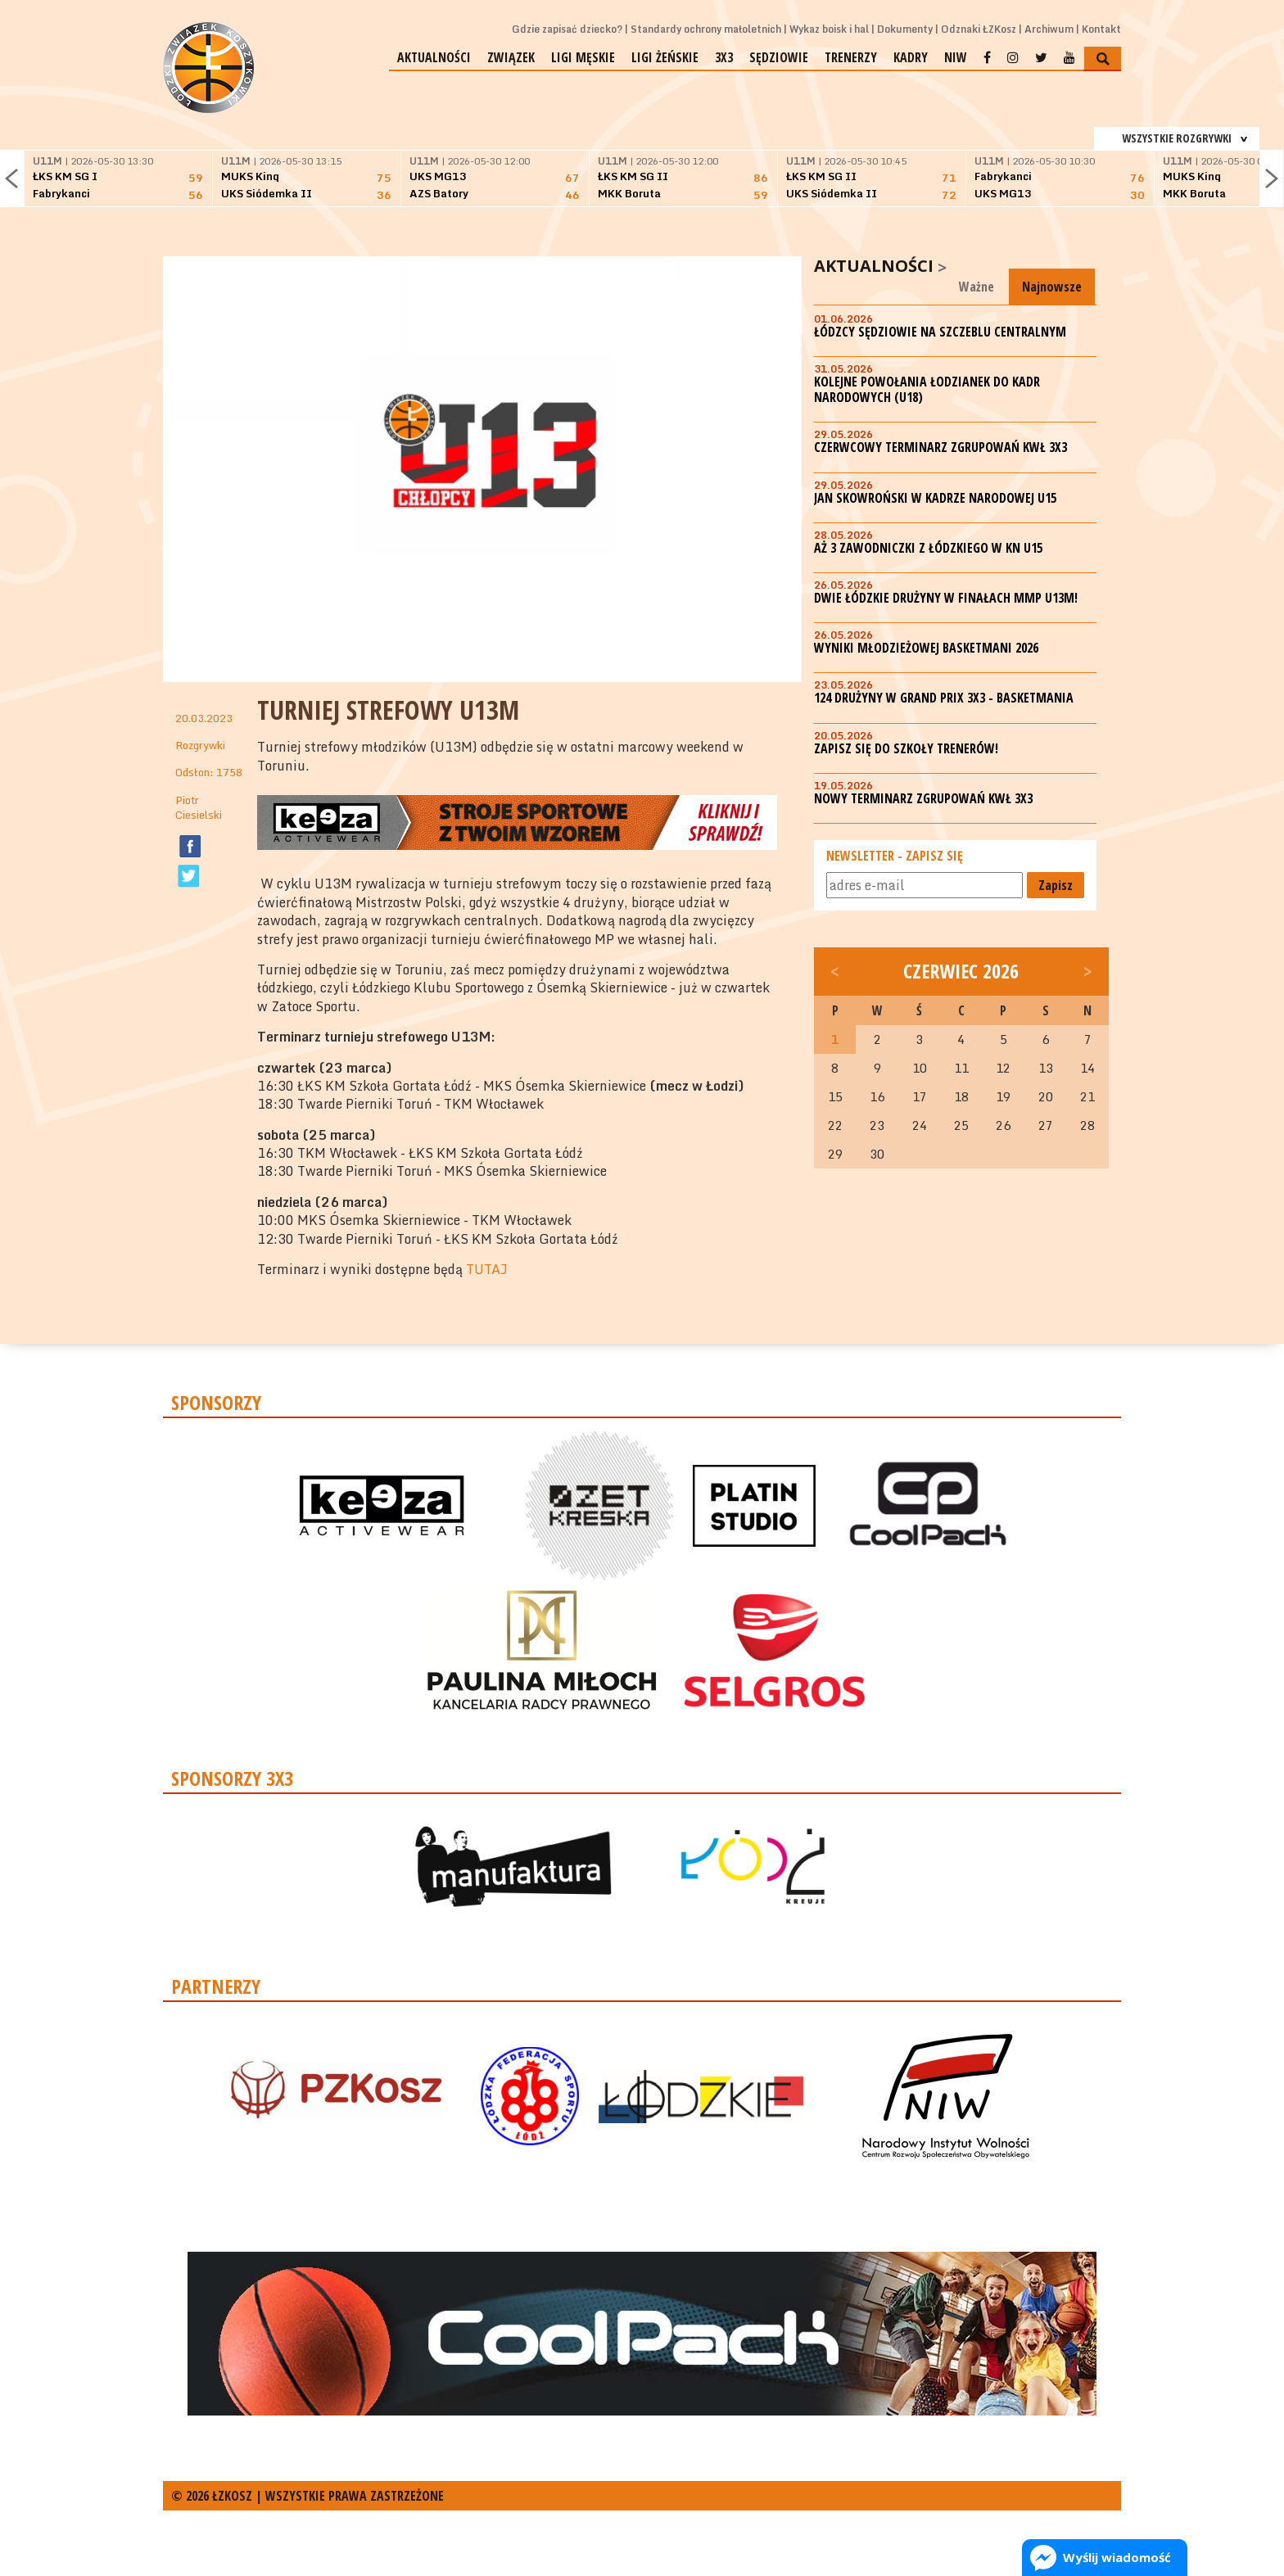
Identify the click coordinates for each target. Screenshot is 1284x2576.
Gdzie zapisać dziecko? (567, 29)
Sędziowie (778, 57)
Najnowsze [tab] (1052, 287)
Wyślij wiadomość (1117, 2557)
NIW (955, 57)
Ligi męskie (583, 57)
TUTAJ (487, 1269)
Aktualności (434, 57)
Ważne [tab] (976, 287)
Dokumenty (905, 29)
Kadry (910, 57)
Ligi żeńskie (665, 57)
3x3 (724, 57)
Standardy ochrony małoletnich (706, 29)
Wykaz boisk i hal (829, 29)
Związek (511, 57)
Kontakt (1101, 29)
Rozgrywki (200, 745)
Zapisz (1055, 885)
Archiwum (1049, 29)
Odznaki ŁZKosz (978, 29)
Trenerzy (851, 57)
